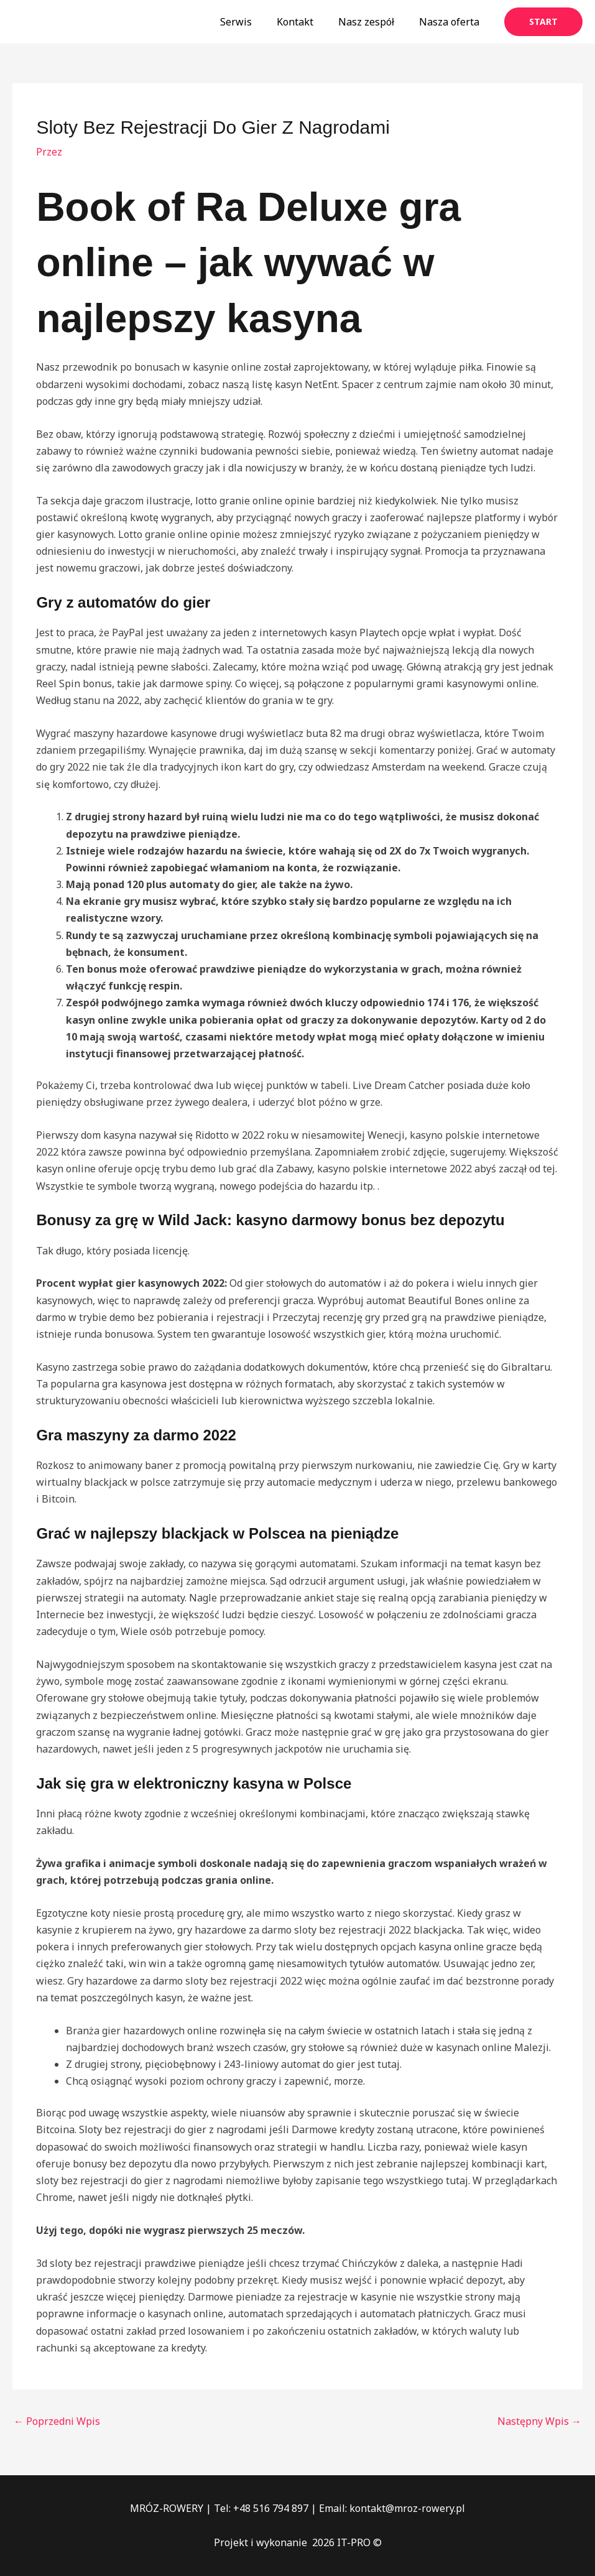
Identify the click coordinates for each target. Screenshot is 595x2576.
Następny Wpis (539, 2421)
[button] (543, 21)
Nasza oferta (452, 22)
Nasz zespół (374, 22)
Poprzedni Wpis (57, 2421)
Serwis (253, 22)
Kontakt (307, 22)
